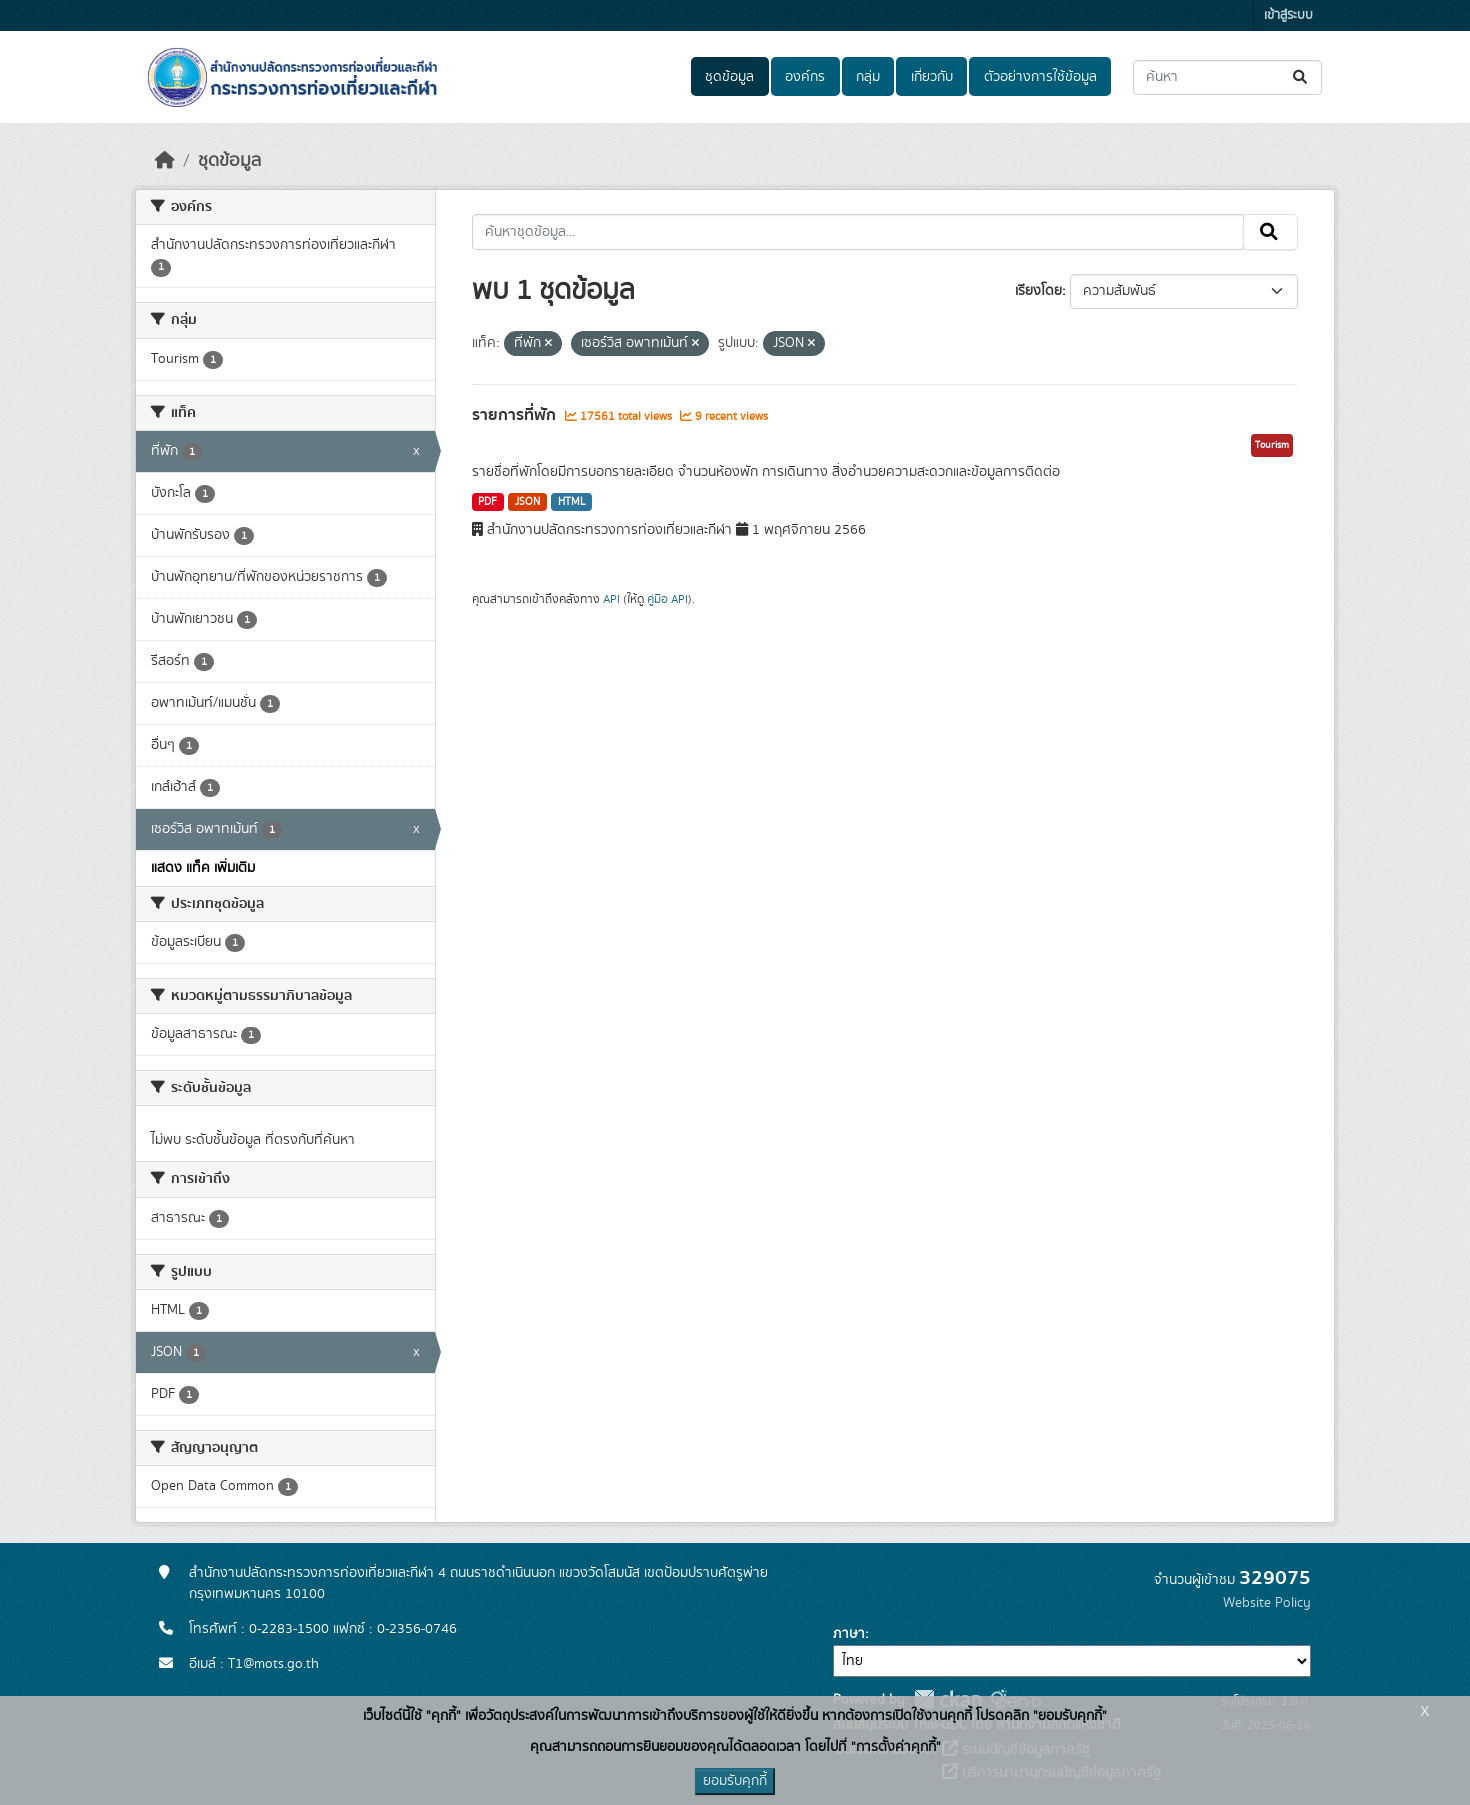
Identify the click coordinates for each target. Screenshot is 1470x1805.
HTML (572, 502)
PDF (487, 502)
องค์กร (805, 77)
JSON (527, 502)
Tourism (1272, 445)
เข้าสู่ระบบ (1288, 15)
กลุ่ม (868, 77)
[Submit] (1301, 77)
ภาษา (849, 1634)
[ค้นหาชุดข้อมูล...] (1227, 77)
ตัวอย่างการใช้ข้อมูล (1040, 77)
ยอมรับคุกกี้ (735, 1781)
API (611, 599)
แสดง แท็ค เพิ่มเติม (203, 868)
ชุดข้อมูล (729, 77)
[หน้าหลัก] (165, 161)
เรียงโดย (1038, 291)
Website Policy (1267, 1603)
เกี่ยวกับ (932, 77)
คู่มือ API (667, 599)
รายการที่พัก (516, 415)
